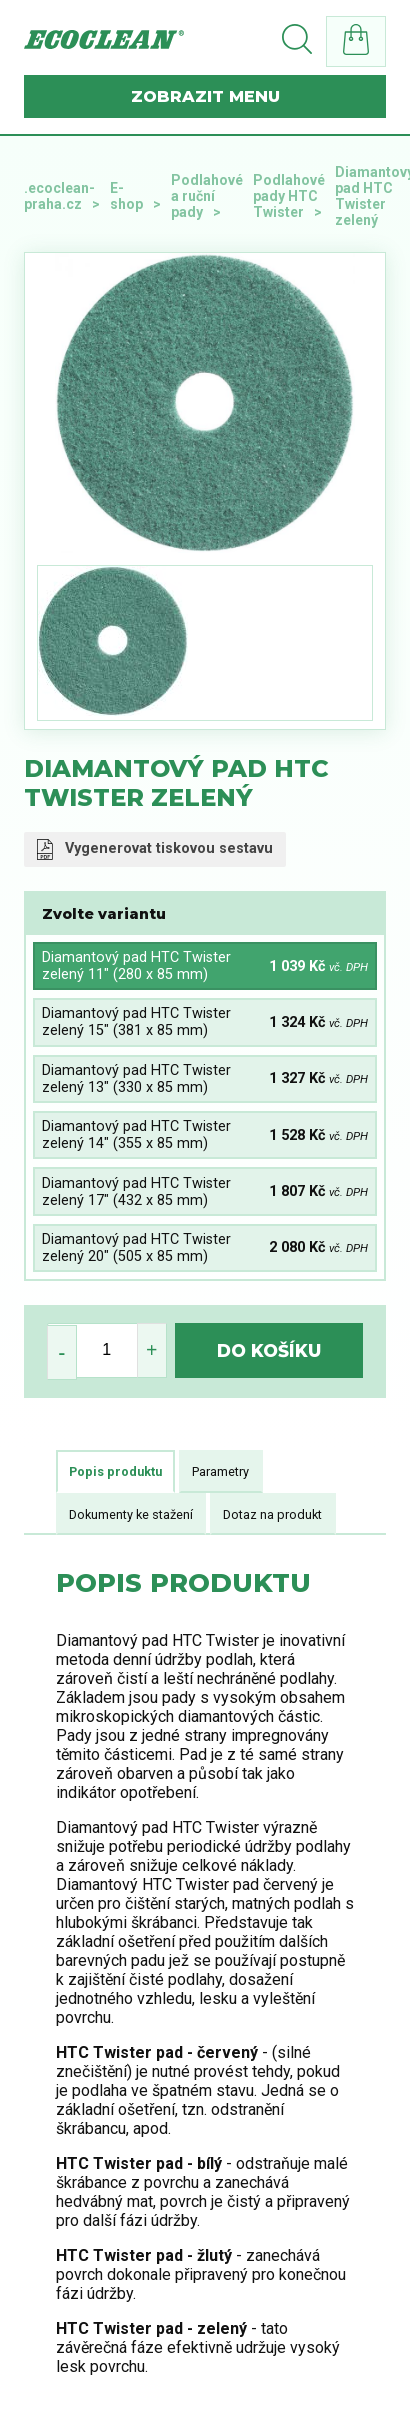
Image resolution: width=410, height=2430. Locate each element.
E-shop (126, 196)
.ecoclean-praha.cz (59, 196)
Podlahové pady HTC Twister (289, 196)
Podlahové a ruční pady (207, 196)
